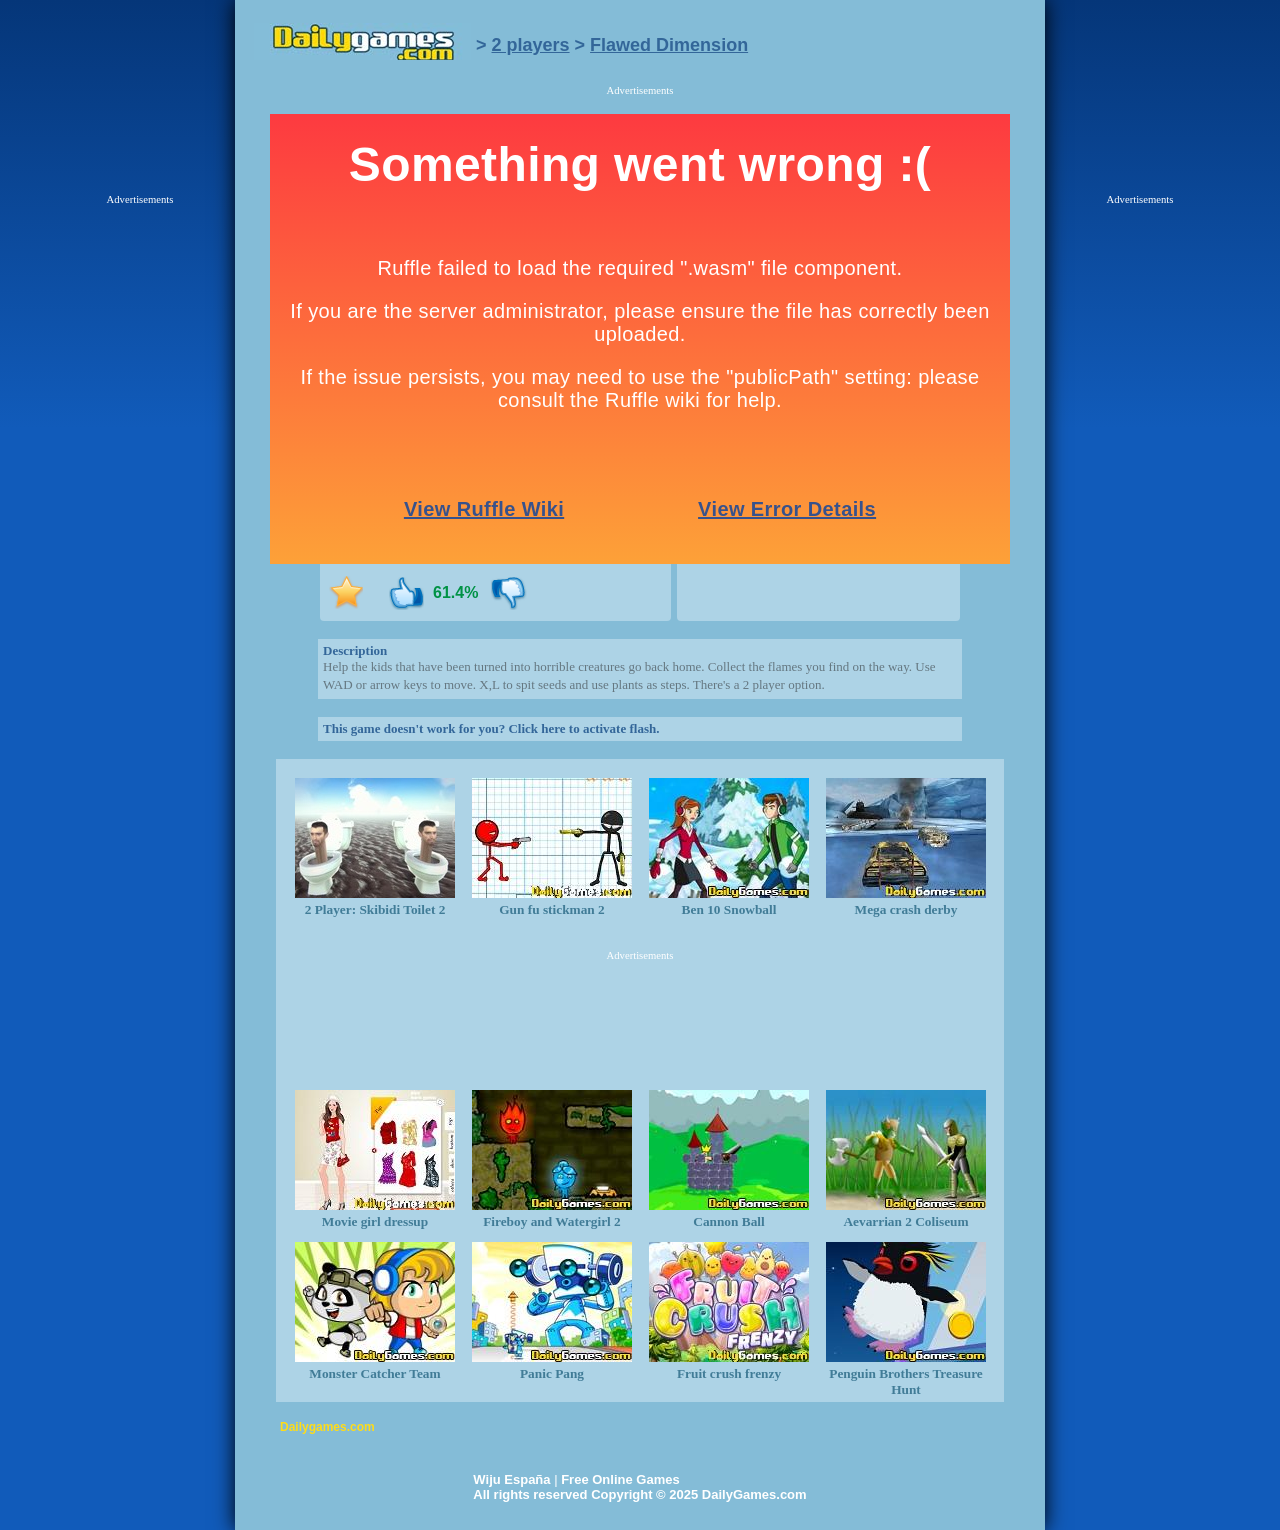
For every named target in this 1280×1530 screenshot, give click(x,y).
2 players (531, 45)
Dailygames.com (327, 1427)
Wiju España (511, 1479)
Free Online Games (620, 1479)
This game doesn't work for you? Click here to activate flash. (491, 728)
